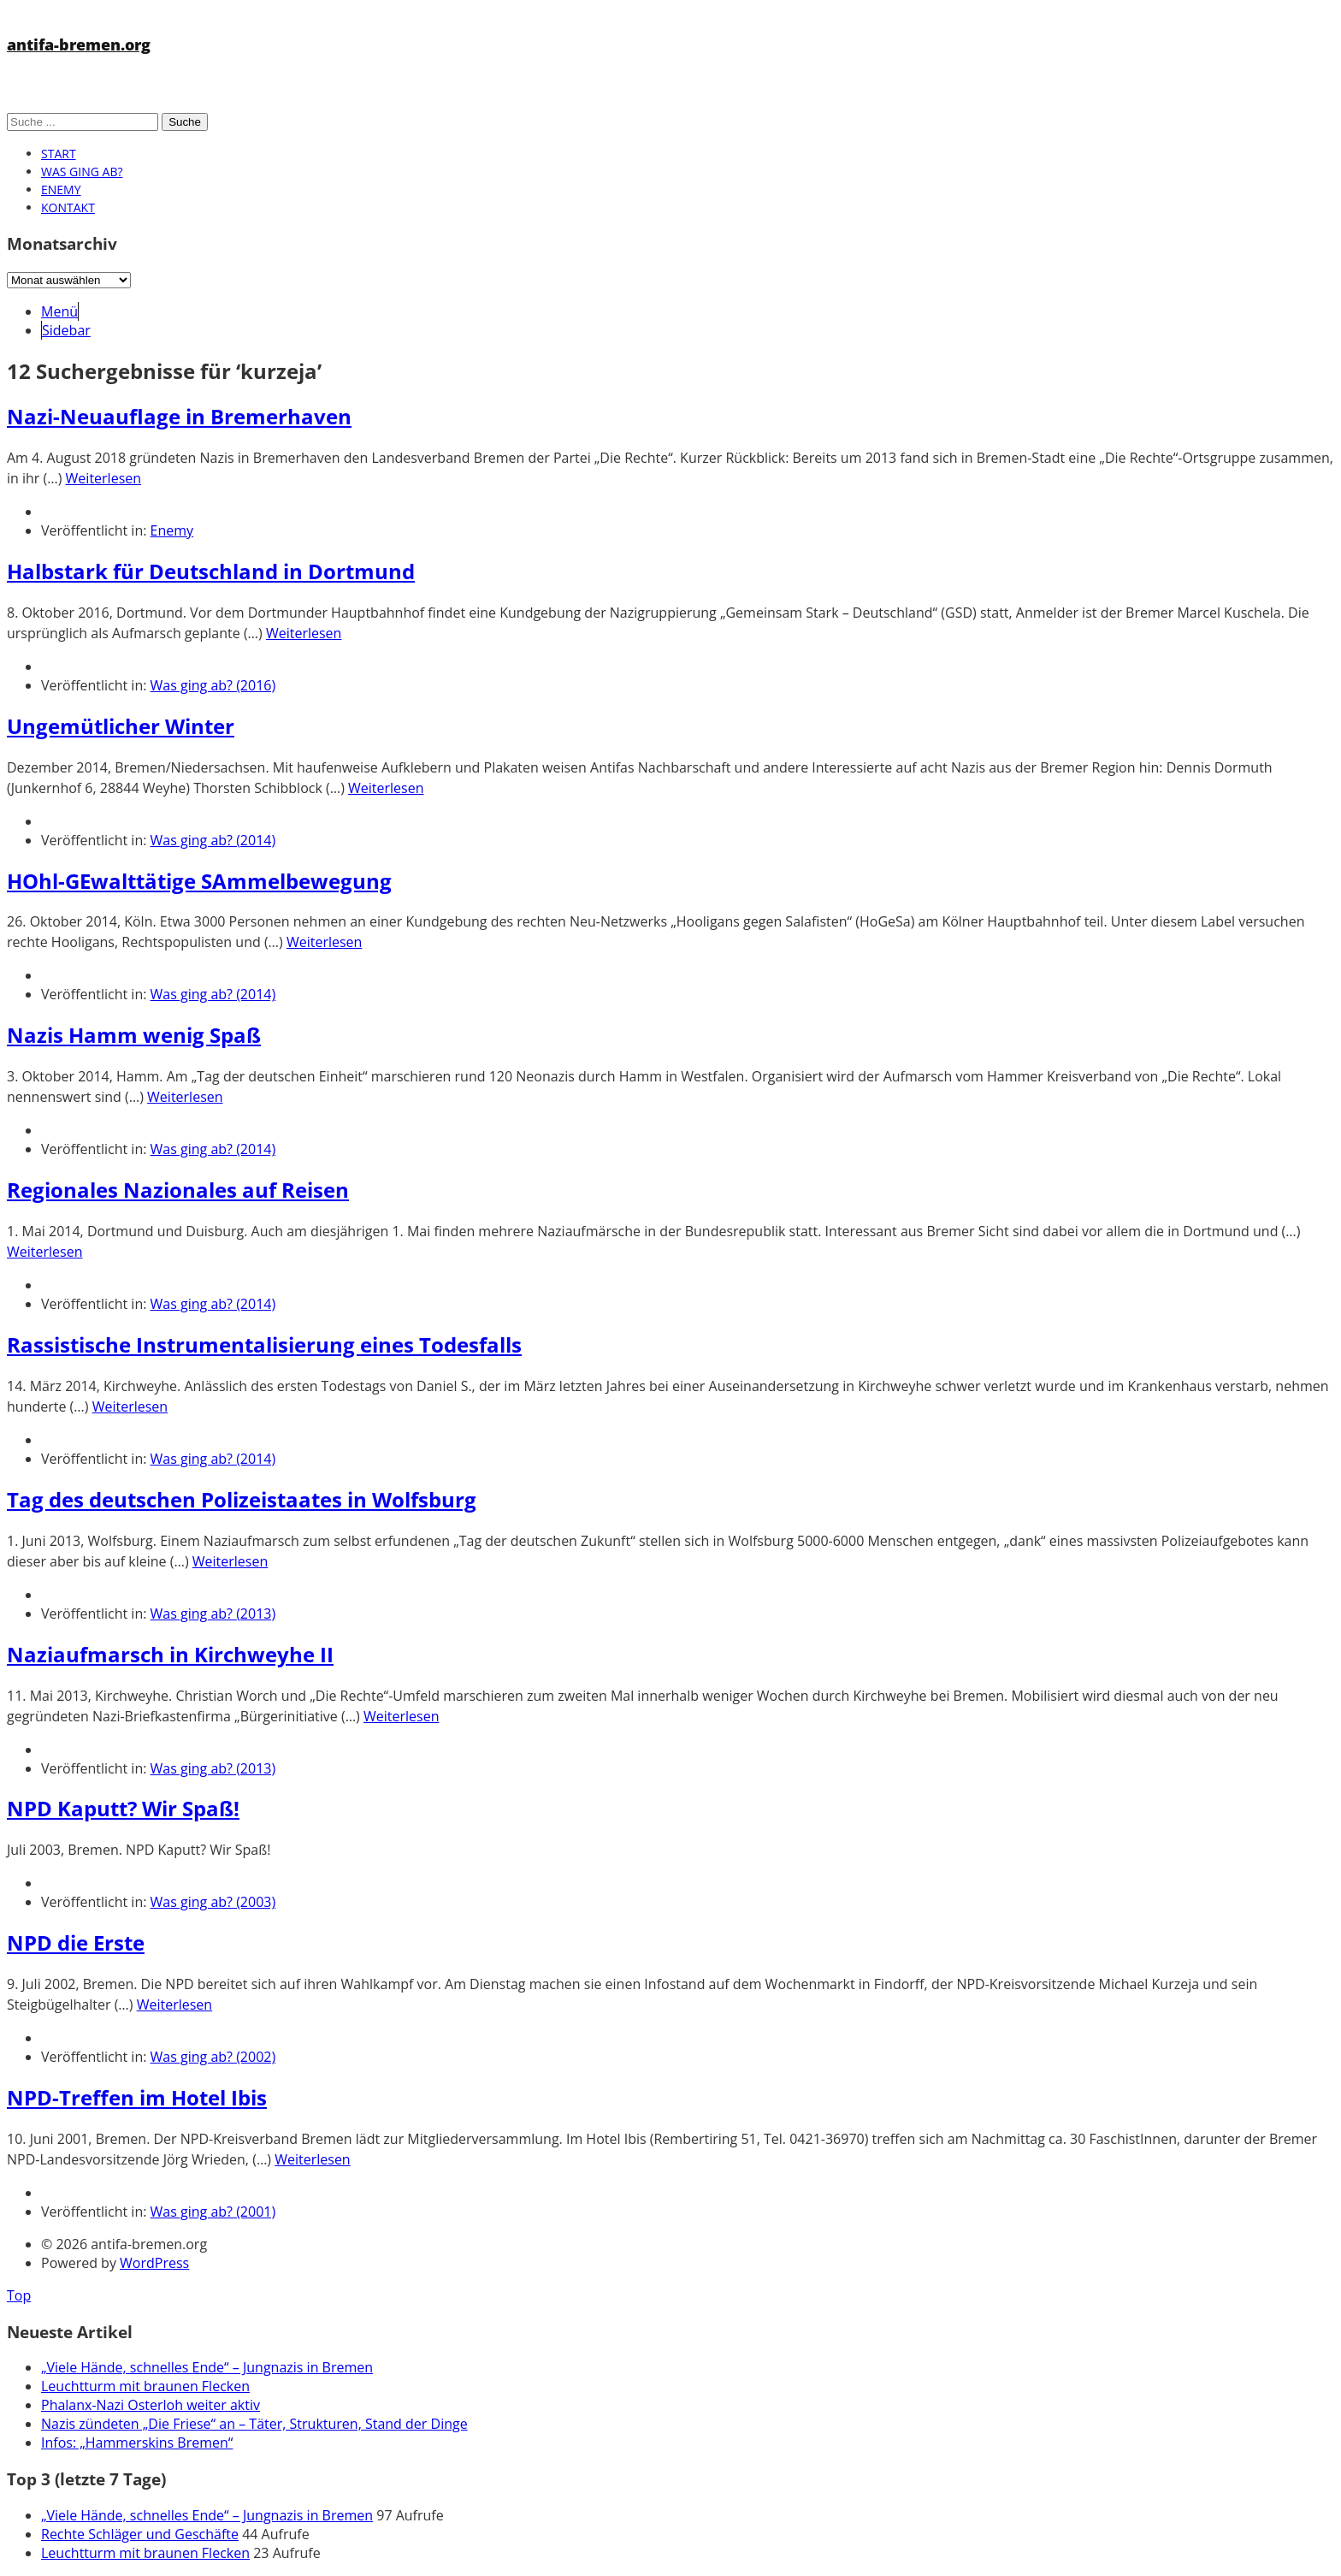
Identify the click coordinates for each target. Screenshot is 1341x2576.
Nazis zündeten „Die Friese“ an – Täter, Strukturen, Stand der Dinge (254, 2423)
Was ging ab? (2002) (213, 2056)
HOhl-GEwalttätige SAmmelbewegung (199, 881)
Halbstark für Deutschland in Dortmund (211, 571)
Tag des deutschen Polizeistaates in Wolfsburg (241, 1499)
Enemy (61, 189)
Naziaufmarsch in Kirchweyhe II (170, 1654)
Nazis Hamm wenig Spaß (134, 1035)
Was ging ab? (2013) (213, 1613)
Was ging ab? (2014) (213, 840)
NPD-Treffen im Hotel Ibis (137, 2097)
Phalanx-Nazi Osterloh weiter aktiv (150, 2404)
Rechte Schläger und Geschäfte (140, 2534)
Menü (59, 311)
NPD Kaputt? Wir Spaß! (123, 1808)
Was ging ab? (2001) (213, 2211)
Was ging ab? (81, 171)
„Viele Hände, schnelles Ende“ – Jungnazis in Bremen (207, 2367)
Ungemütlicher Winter (120, 726)
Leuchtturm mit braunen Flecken (145, 2386)
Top (19, 2295)
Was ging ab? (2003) (213, 1901)
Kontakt (68, 207)
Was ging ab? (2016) (213, 685)
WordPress (154, 2262)
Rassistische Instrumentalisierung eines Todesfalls (264, 1344)
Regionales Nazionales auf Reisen (178, 1189)
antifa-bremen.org (79, 44)
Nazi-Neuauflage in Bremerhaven (179, 416)
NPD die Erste (76, 1942)
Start (58, 153)
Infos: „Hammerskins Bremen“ (137, 2442)
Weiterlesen (103, 478)
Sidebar (66, 330)
